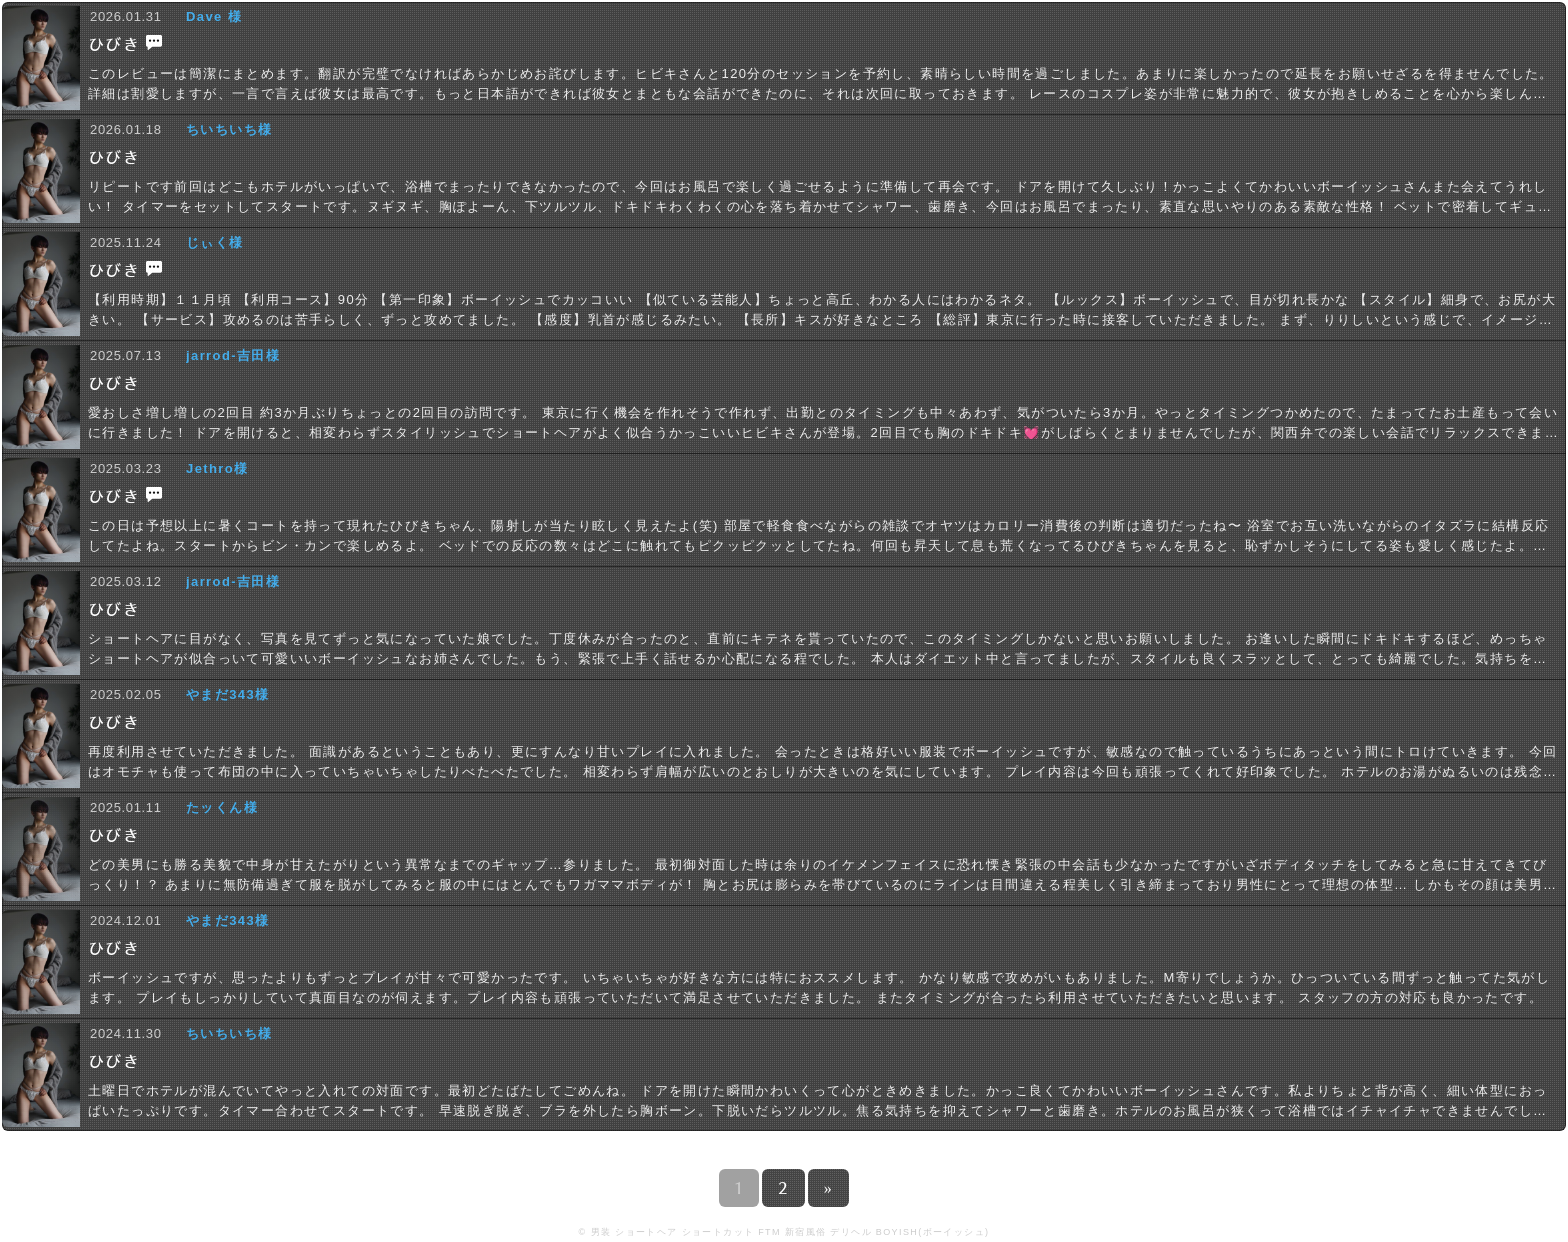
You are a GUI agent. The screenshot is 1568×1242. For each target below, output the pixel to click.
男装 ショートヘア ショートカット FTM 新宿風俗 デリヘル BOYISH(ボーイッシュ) (790, 1232)
